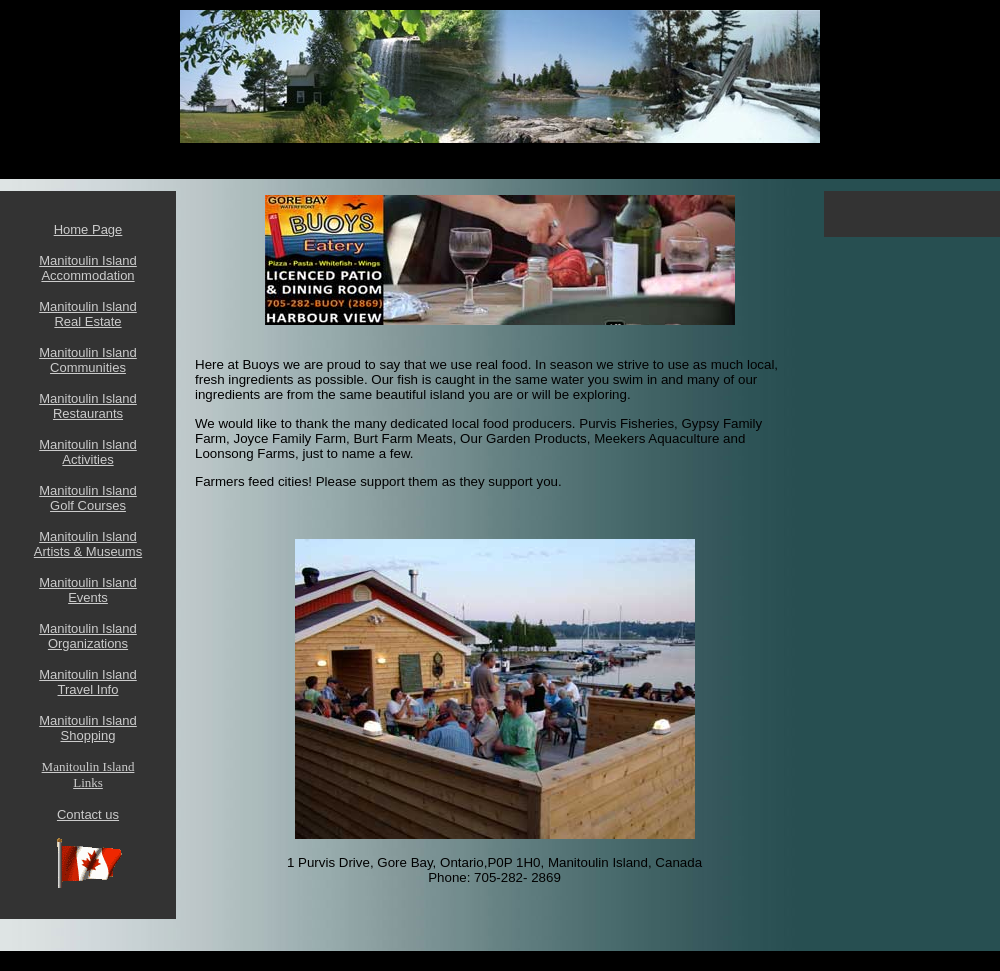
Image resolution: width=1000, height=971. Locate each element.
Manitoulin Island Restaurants (88, 406)
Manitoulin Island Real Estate (88, 314)
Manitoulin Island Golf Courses (88, 498)
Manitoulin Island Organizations (88, 636)
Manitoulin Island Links (88, 774)
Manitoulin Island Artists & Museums (88, 544)
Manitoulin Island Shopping (88, 728)
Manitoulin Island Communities (88, 360)
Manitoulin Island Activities (88, 452)
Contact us (88, 814)
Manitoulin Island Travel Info (88, 682)
